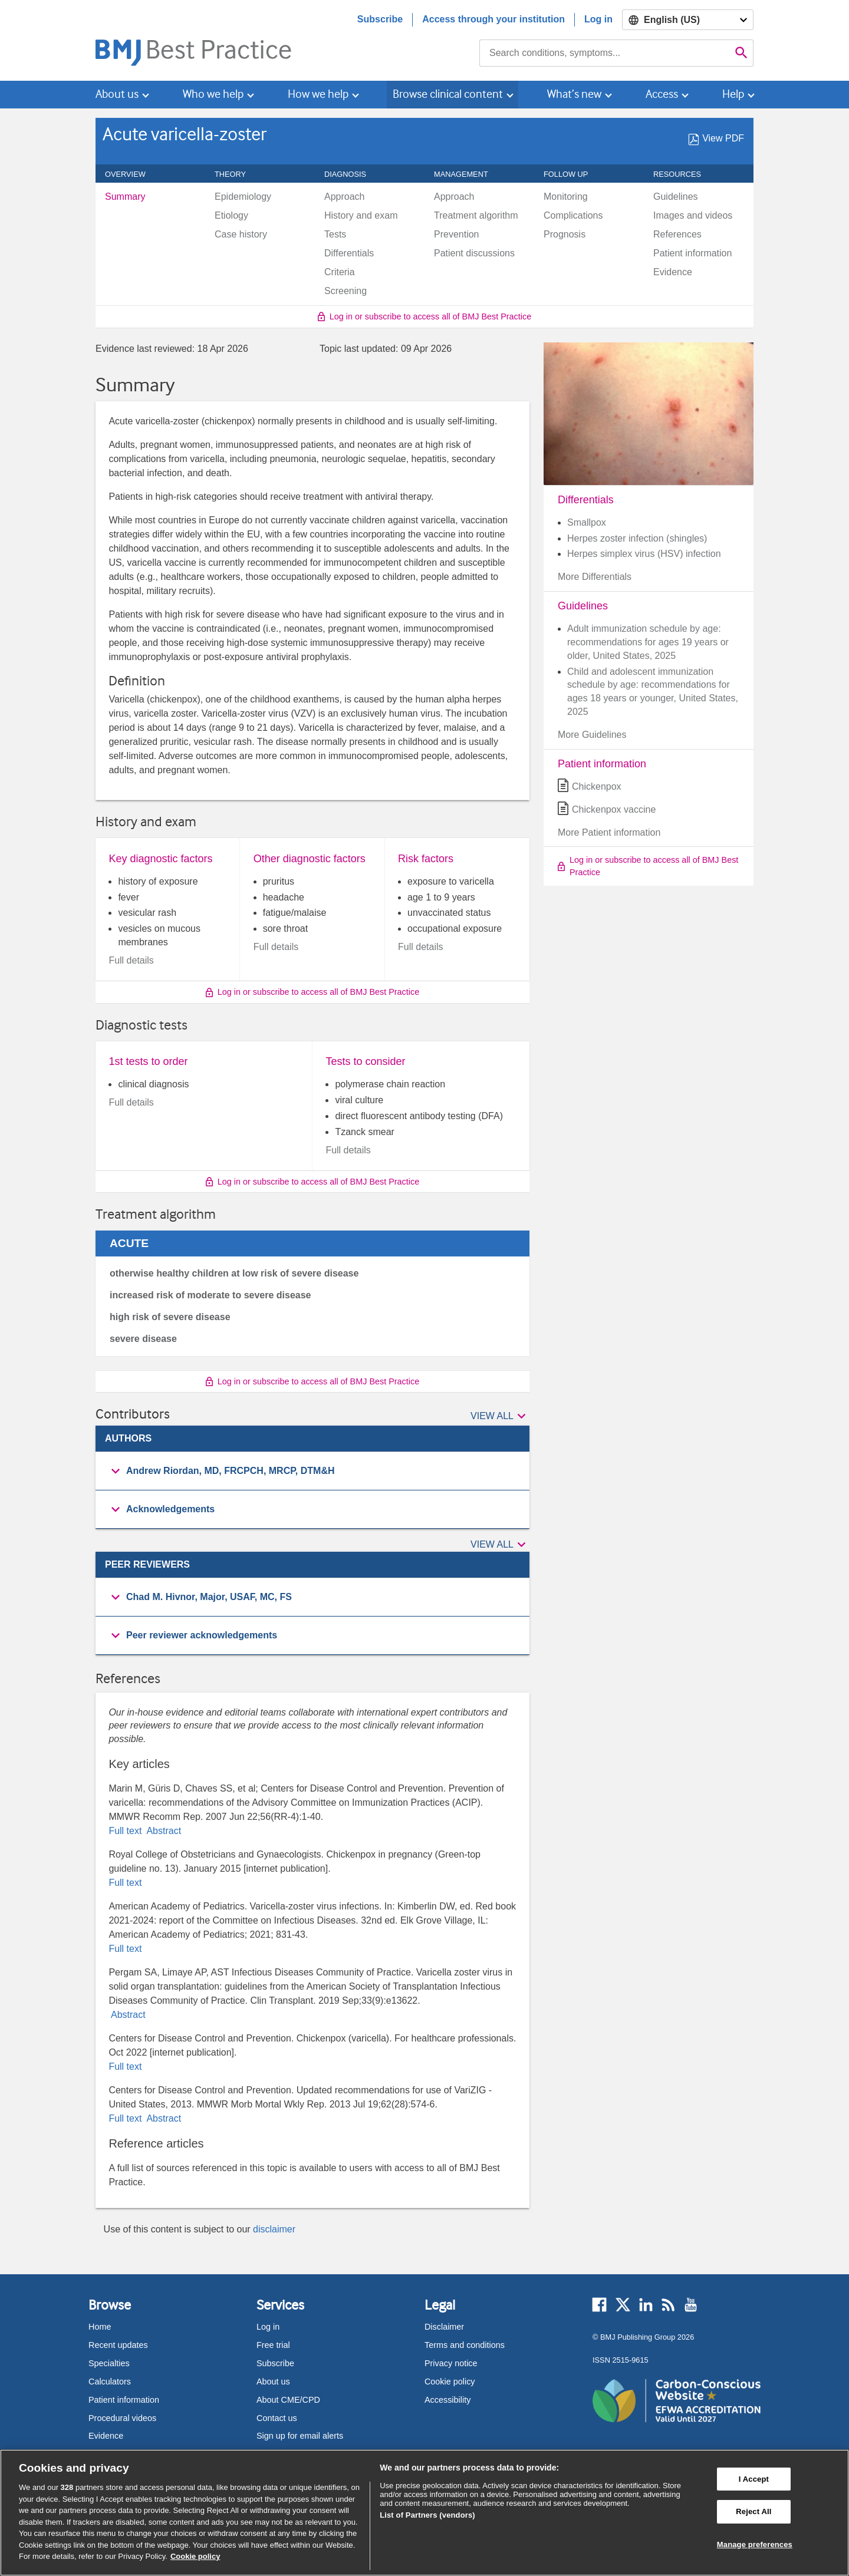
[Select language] (687, 19)
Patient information (123, 2400)
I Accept (754, 2479)
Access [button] (662, 94)
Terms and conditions (464, 2345)
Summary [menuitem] (125, 197)
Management (467, 174)
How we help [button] (318, 94)
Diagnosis (351, 174)
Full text (126, 1831)
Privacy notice (451, 2363)
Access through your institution (493, 19)
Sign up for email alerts (299, 2435)
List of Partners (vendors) (427, 2515)
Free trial (273, 2345)
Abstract (162, 1831)
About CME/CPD (288, 2400)
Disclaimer (444, 2326)
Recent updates (118, 2345)
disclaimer (274, 2229)
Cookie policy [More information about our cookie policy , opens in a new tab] (195, 2556)
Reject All (753, 2511)
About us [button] (117, 94)
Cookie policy (449, 2381)
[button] (499, 1416)
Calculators (109, 2381)
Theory (237, 174)
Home (99, 2326)
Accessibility (447, 2400)
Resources (683, 174)
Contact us (276, 2418)
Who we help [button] (213, 94)
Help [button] (733, 94)
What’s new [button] (574, 94)
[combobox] (604, 53)
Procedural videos (122, 2418)
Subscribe (380, 19)
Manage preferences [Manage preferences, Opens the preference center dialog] (754, 2544)
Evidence (105, 2435)
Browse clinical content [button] (448, 94)
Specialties (109, 2363)
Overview (132, 174)
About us (273, 2381)
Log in (598, 19)
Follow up (572, 174)
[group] (312, 1471)
